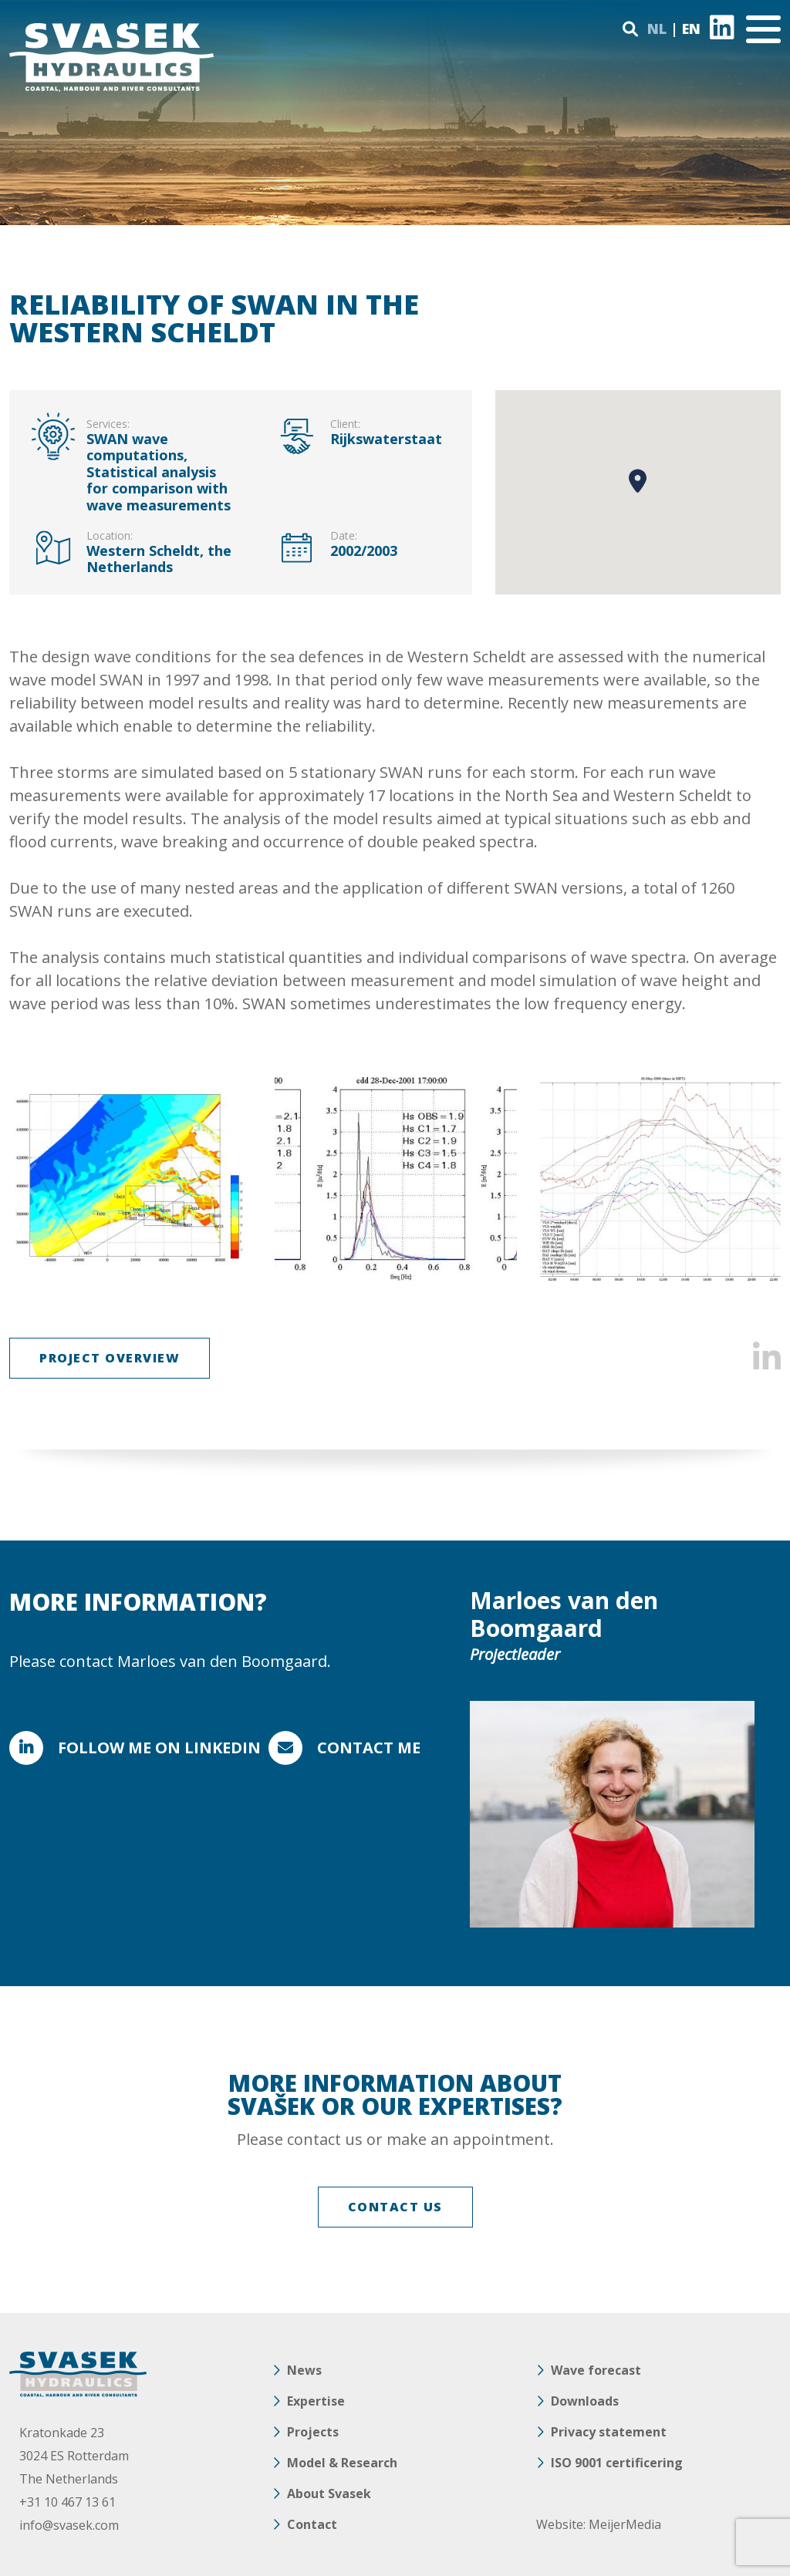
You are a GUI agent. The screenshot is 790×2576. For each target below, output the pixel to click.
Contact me (368, 1747)
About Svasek (329, 2493)
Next (759, 1179)
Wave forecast (596, 2370)
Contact (312, 2524)
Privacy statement (609, 2431)
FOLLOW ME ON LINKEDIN (159, 1747)
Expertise (316, 2400)
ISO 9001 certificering (617, 2462)
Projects (313, 2431)
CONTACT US (395, 2206)
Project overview (109, 1357)
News (304, 2370)
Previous (30, 1179)
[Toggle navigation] (763, 29)
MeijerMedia (625, 2524)
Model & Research (342, 2462)
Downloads (585, 2400)
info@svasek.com (69, 2525)
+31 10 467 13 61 (67, 2502)
